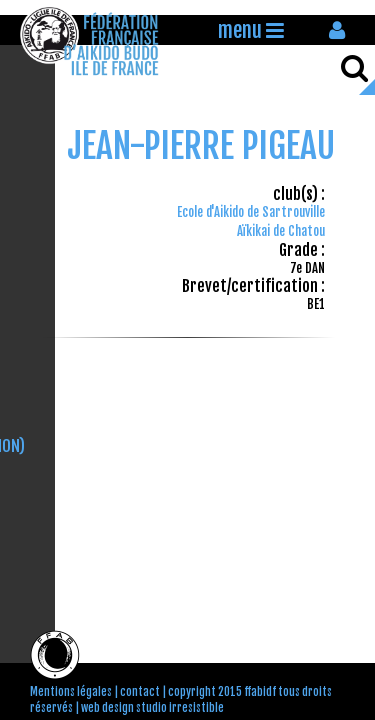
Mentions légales (71, 692)
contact (140, 692)
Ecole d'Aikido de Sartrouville (251, 212)
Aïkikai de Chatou (281, 231)
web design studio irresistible (152, 708)
